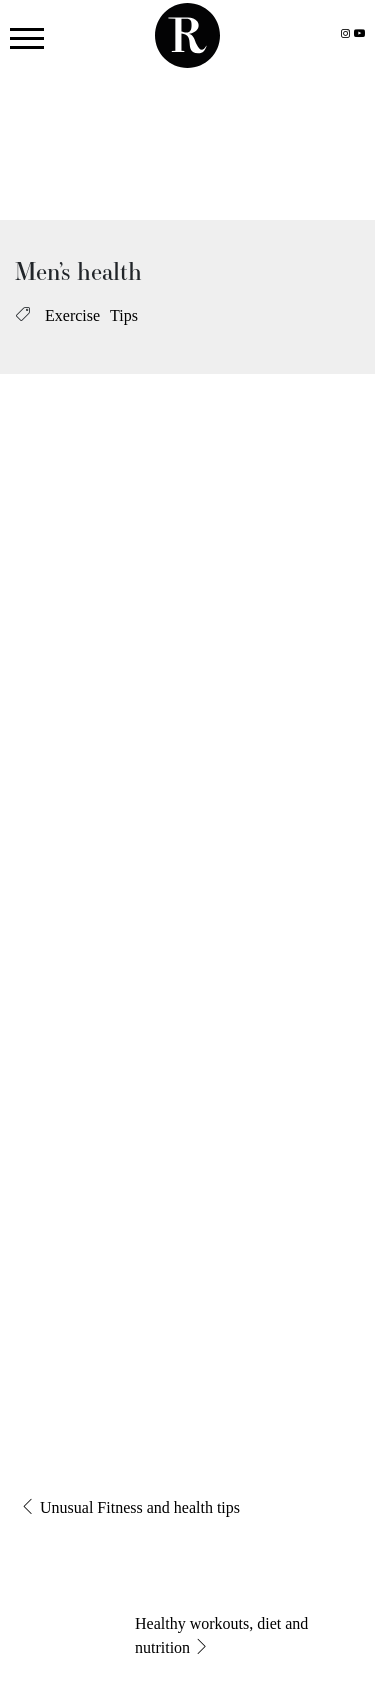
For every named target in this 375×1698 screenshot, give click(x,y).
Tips (124, 315)
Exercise (72, 315)
